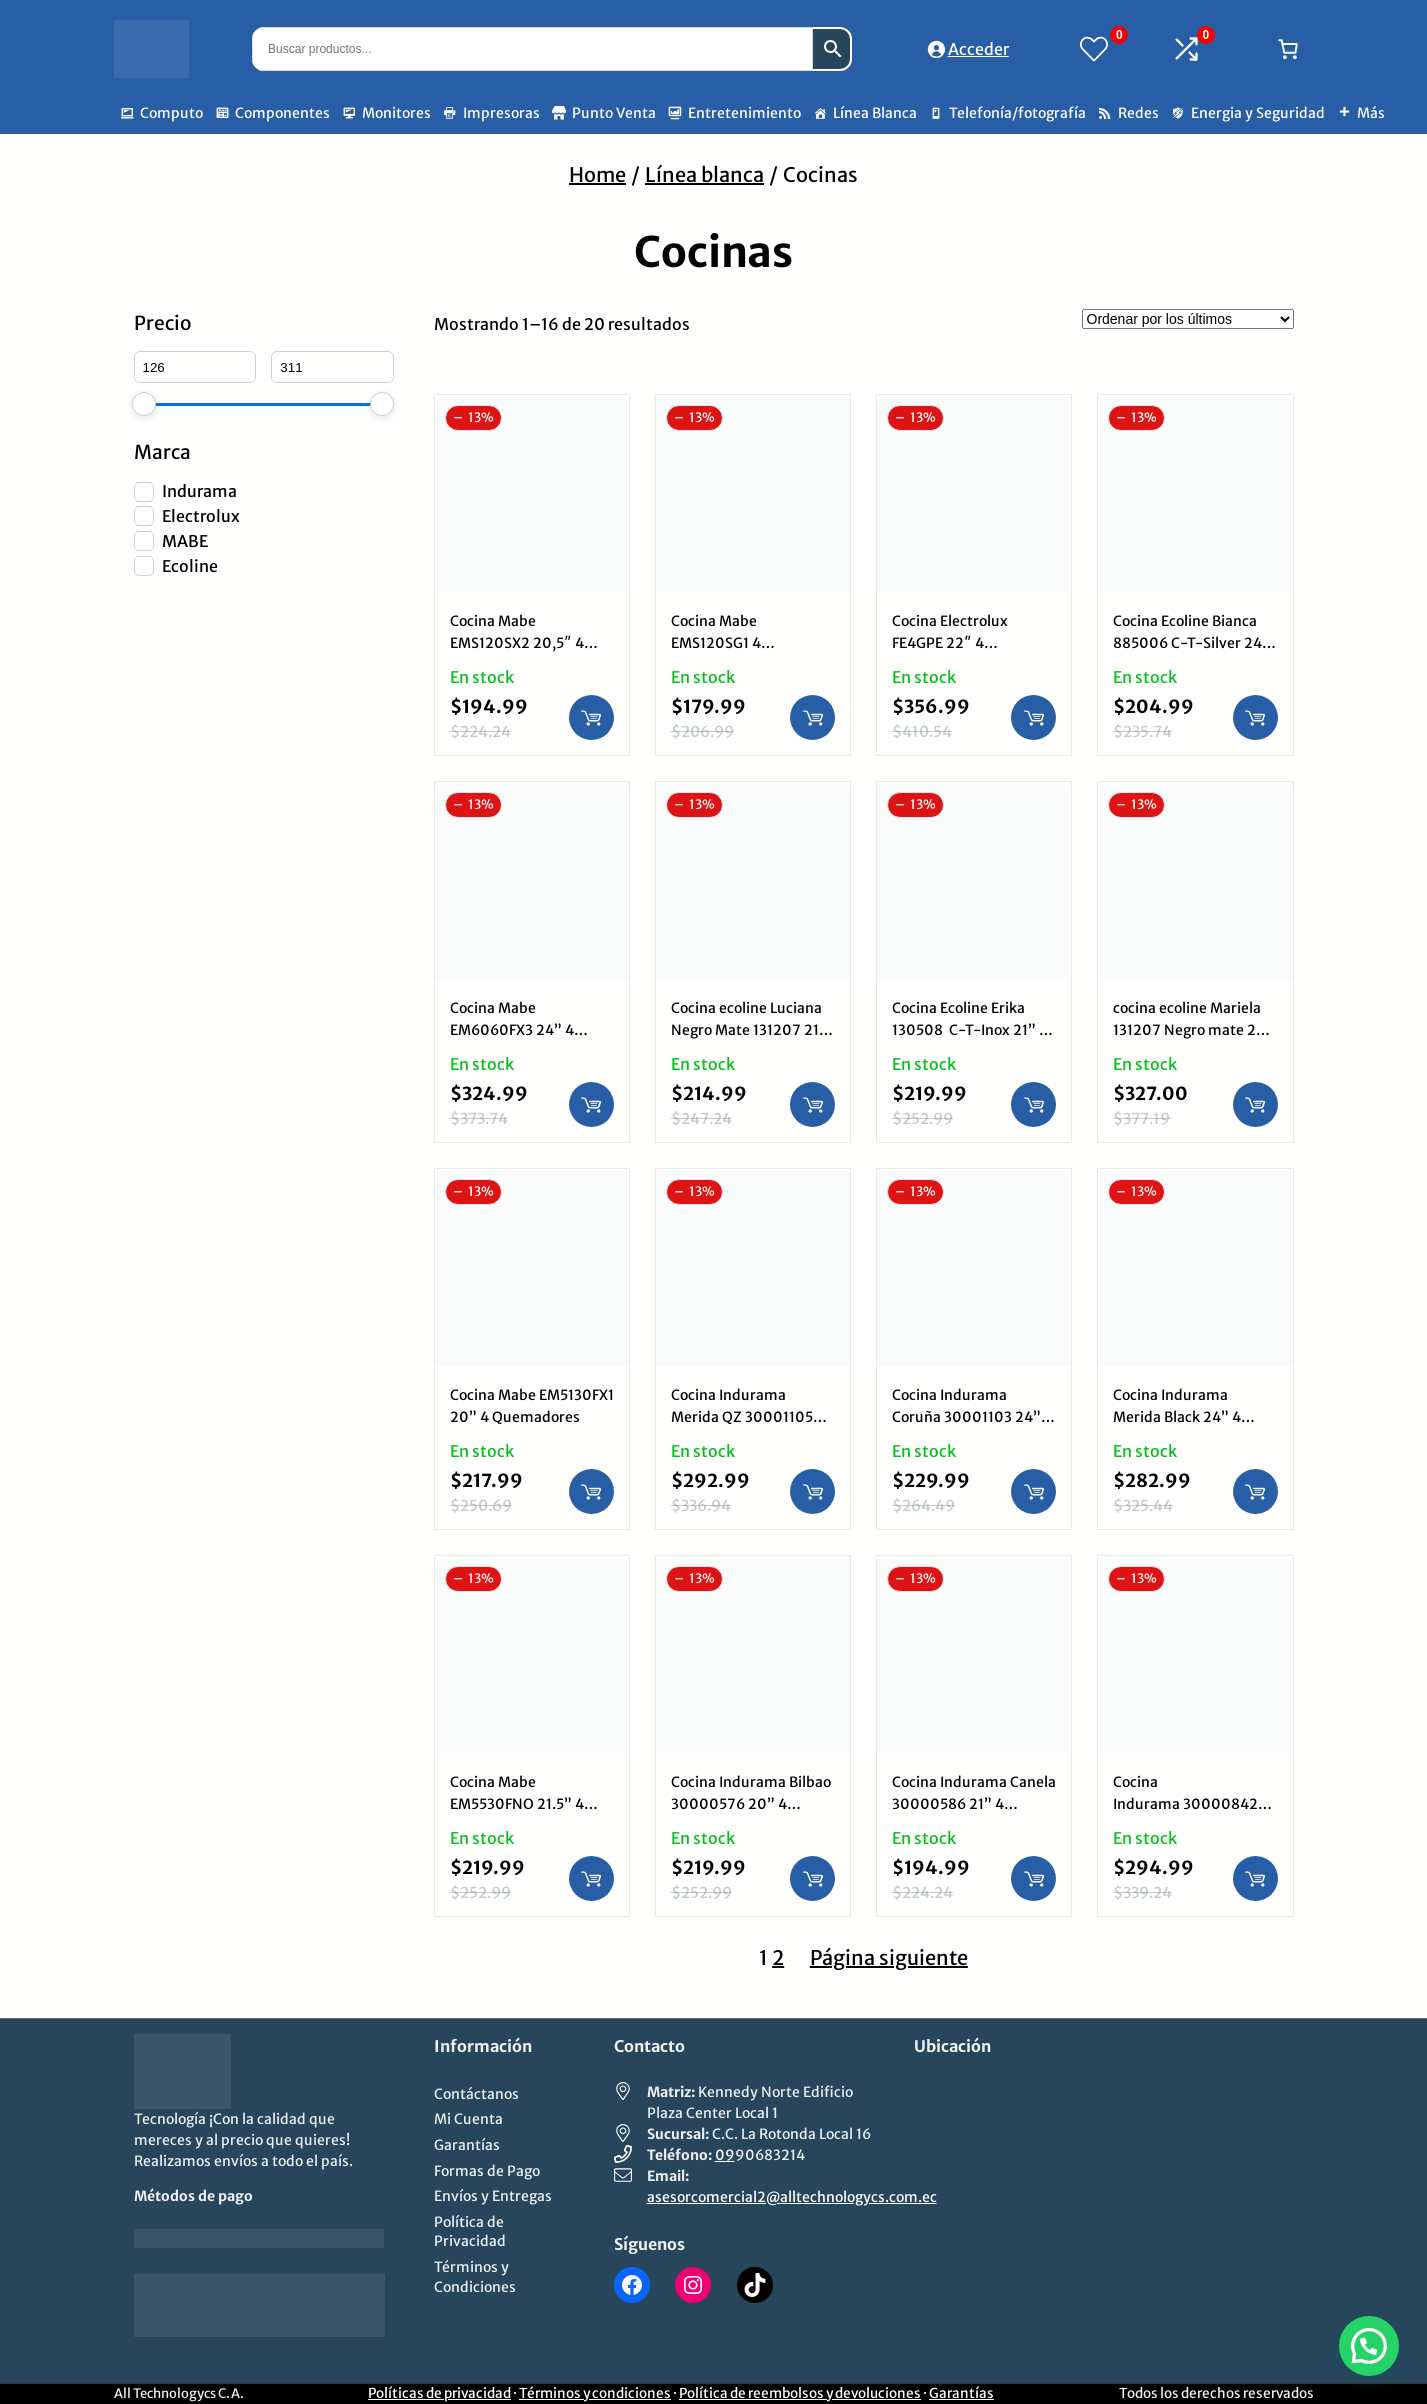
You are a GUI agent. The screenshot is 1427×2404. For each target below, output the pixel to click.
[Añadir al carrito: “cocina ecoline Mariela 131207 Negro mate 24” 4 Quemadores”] (1255, 1104)
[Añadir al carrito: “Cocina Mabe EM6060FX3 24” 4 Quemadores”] (591, 1104)
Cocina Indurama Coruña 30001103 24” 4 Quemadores (972, 1417)
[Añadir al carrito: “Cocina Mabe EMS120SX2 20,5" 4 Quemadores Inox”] (591, 717)
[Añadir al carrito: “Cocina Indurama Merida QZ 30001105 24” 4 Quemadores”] (812, 1491)
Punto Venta (614, 113)
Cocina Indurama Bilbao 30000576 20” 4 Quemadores (751, 1804)
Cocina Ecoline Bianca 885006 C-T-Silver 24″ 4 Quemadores (1191, 643)
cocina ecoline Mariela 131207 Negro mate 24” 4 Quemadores (1193, 1030)
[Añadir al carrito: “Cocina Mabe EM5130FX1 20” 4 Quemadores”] (591, 1491)
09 (725, 2155)
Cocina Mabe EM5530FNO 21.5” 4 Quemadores (517, 1804)
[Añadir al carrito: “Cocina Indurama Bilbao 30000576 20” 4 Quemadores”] (812, 1878)
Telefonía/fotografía (1017, 113)
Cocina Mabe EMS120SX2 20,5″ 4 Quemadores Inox (517, 643)
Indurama (199, 491)
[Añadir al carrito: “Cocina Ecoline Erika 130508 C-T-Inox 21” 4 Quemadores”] (1033, 1104)
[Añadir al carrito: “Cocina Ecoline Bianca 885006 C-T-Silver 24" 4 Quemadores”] (1255, 717)
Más (1371, 113)
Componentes (282, 113)
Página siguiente (889, 1957)
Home (597, 174)
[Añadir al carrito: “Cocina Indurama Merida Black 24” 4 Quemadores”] (1255, 1491)
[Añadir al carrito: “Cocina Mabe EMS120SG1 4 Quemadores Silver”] (812, 717)
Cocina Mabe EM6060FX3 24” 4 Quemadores (512, 1030)
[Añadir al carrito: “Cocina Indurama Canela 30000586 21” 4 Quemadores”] (1033, 1878)
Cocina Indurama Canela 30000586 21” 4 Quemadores (974, 1804)
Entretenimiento (744, 113)
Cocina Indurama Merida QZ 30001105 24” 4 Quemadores (742, 1417)
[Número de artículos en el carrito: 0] (1288, 49)
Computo (171, 113)
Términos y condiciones (595, 2393)
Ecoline (190, 566)
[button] (1369, 2346)
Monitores (396, 113)
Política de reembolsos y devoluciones (800, 2393)
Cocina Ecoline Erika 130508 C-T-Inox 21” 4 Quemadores (970, 1030)
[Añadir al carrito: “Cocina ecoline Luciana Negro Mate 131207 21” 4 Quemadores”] (812, 1104)
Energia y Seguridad (1258, 113)
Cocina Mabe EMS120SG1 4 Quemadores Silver (735, 643)
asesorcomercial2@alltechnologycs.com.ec (792, 2197)
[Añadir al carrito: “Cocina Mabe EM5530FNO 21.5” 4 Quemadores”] (591, 1878)
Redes (1138, 113)
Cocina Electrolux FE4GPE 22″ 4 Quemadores (950, 643)
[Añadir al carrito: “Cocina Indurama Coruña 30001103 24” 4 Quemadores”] (1033, 1491)
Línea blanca (704, 174)
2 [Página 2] (778, 1957)
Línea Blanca (875, 113)
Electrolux (201, 516)
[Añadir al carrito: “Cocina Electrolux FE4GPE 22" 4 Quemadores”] (1033, 717)
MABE (185, 541)
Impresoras (501, 113)
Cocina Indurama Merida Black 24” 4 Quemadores (1177, 1417)
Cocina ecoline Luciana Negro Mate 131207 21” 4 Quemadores (749, 1030)
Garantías (961, 2393)
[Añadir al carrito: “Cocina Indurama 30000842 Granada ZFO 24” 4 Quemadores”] (1255, 1878)
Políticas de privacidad (439, 2393)
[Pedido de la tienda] (1188, 319)
